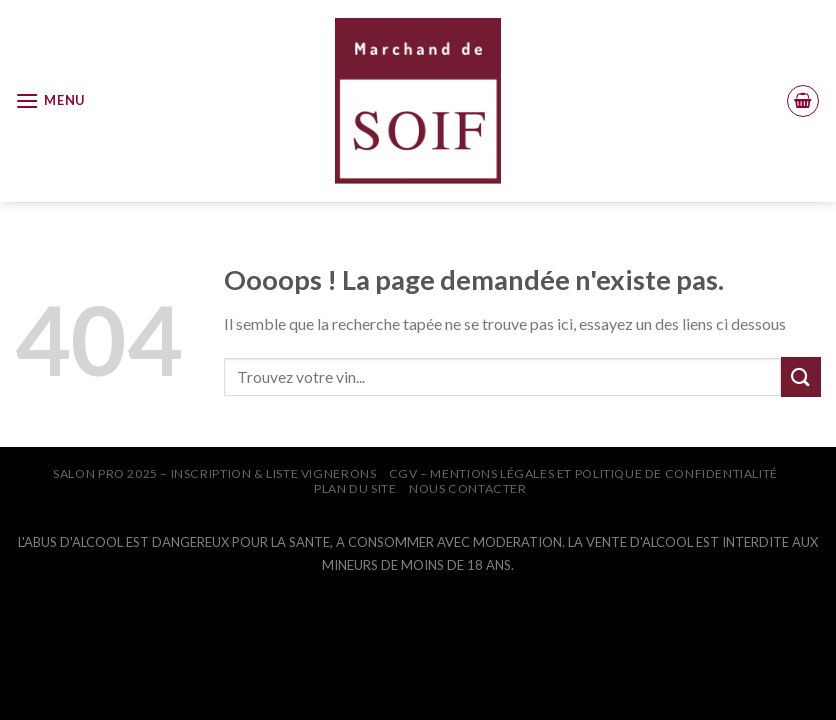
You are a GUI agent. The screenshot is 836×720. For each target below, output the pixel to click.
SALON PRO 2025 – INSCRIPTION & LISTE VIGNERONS (214, 473)
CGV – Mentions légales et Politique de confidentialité (583, 473)
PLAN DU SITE (355, 488)
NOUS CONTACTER (468, 488)
